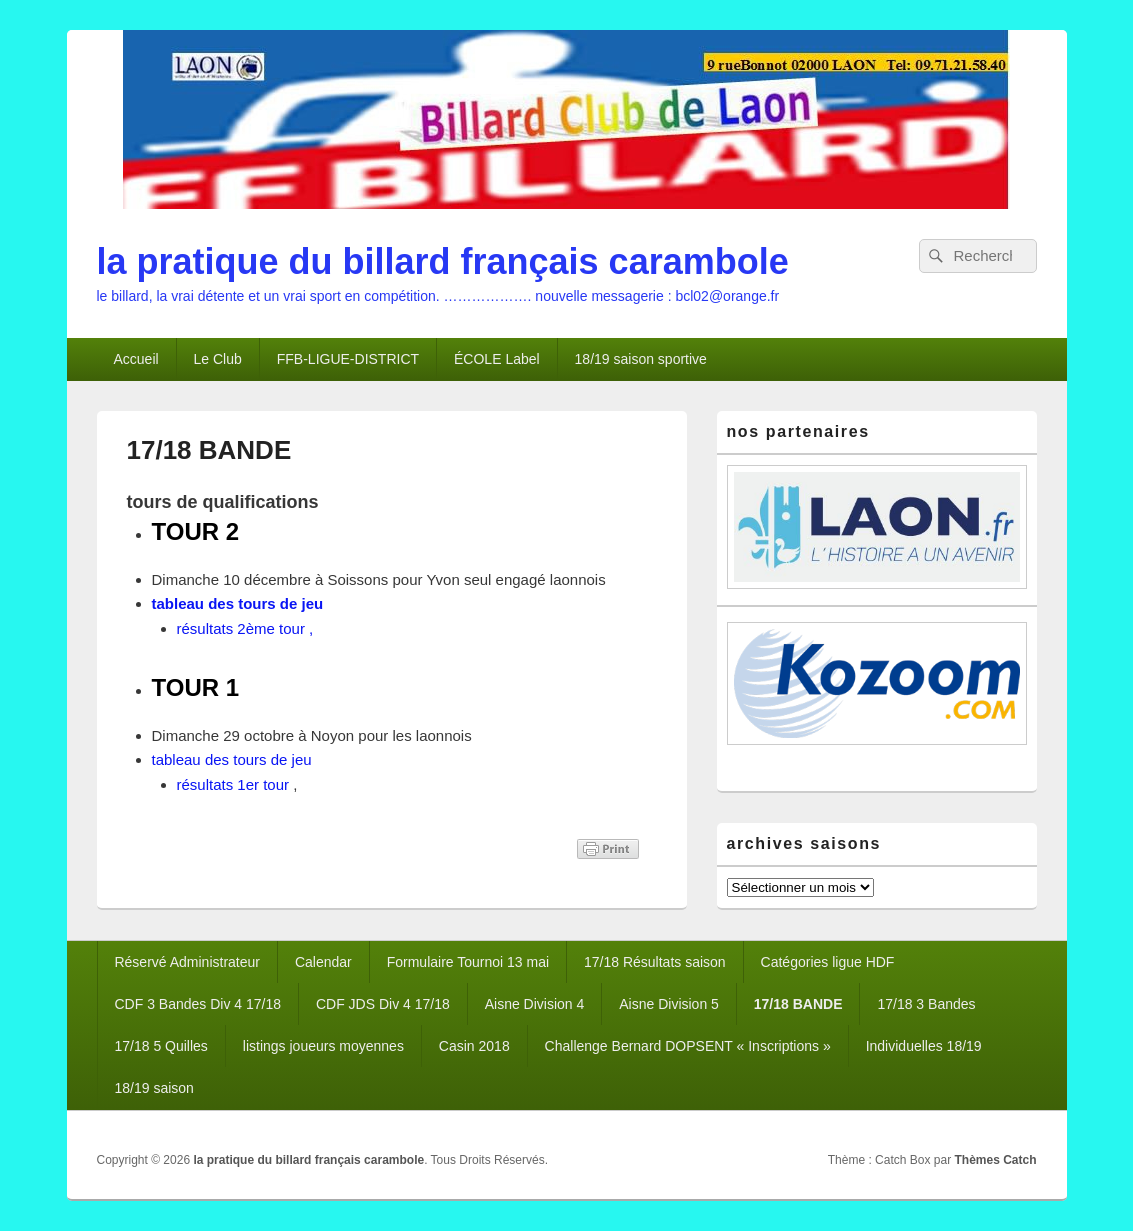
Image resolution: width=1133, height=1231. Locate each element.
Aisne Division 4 (535, 1004)
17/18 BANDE (798, 1004)
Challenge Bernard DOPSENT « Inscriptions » (688, 1046)
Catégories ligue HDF (828, 962)
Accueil (135, 359)
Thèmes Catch (995, 1160)
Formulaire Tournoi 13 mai (468, 962)
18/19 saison (153, 1088)
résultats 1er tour (233, 784)
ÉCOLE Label (497, 359)
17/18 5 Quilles (160, 1046)
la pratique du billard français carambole (443, 261)
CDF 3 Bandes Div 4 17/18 (197, 1004)
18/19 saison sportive (641, 359)
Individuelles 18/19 (924, 1046)
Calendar (323, 962)
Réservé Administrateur (187, 962)
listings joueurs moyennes (323, 1046)
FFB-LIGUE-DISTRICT (348, 359)
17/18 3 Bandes (926, 1004)
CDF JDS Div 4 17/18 (383, 1004)
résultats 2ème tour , (245, 628)
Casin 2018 (474, 1046)
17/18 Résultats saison (655, 962)
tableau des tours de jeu (238, 603)
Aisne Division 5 (669, 1004)
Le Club (218, 359)
